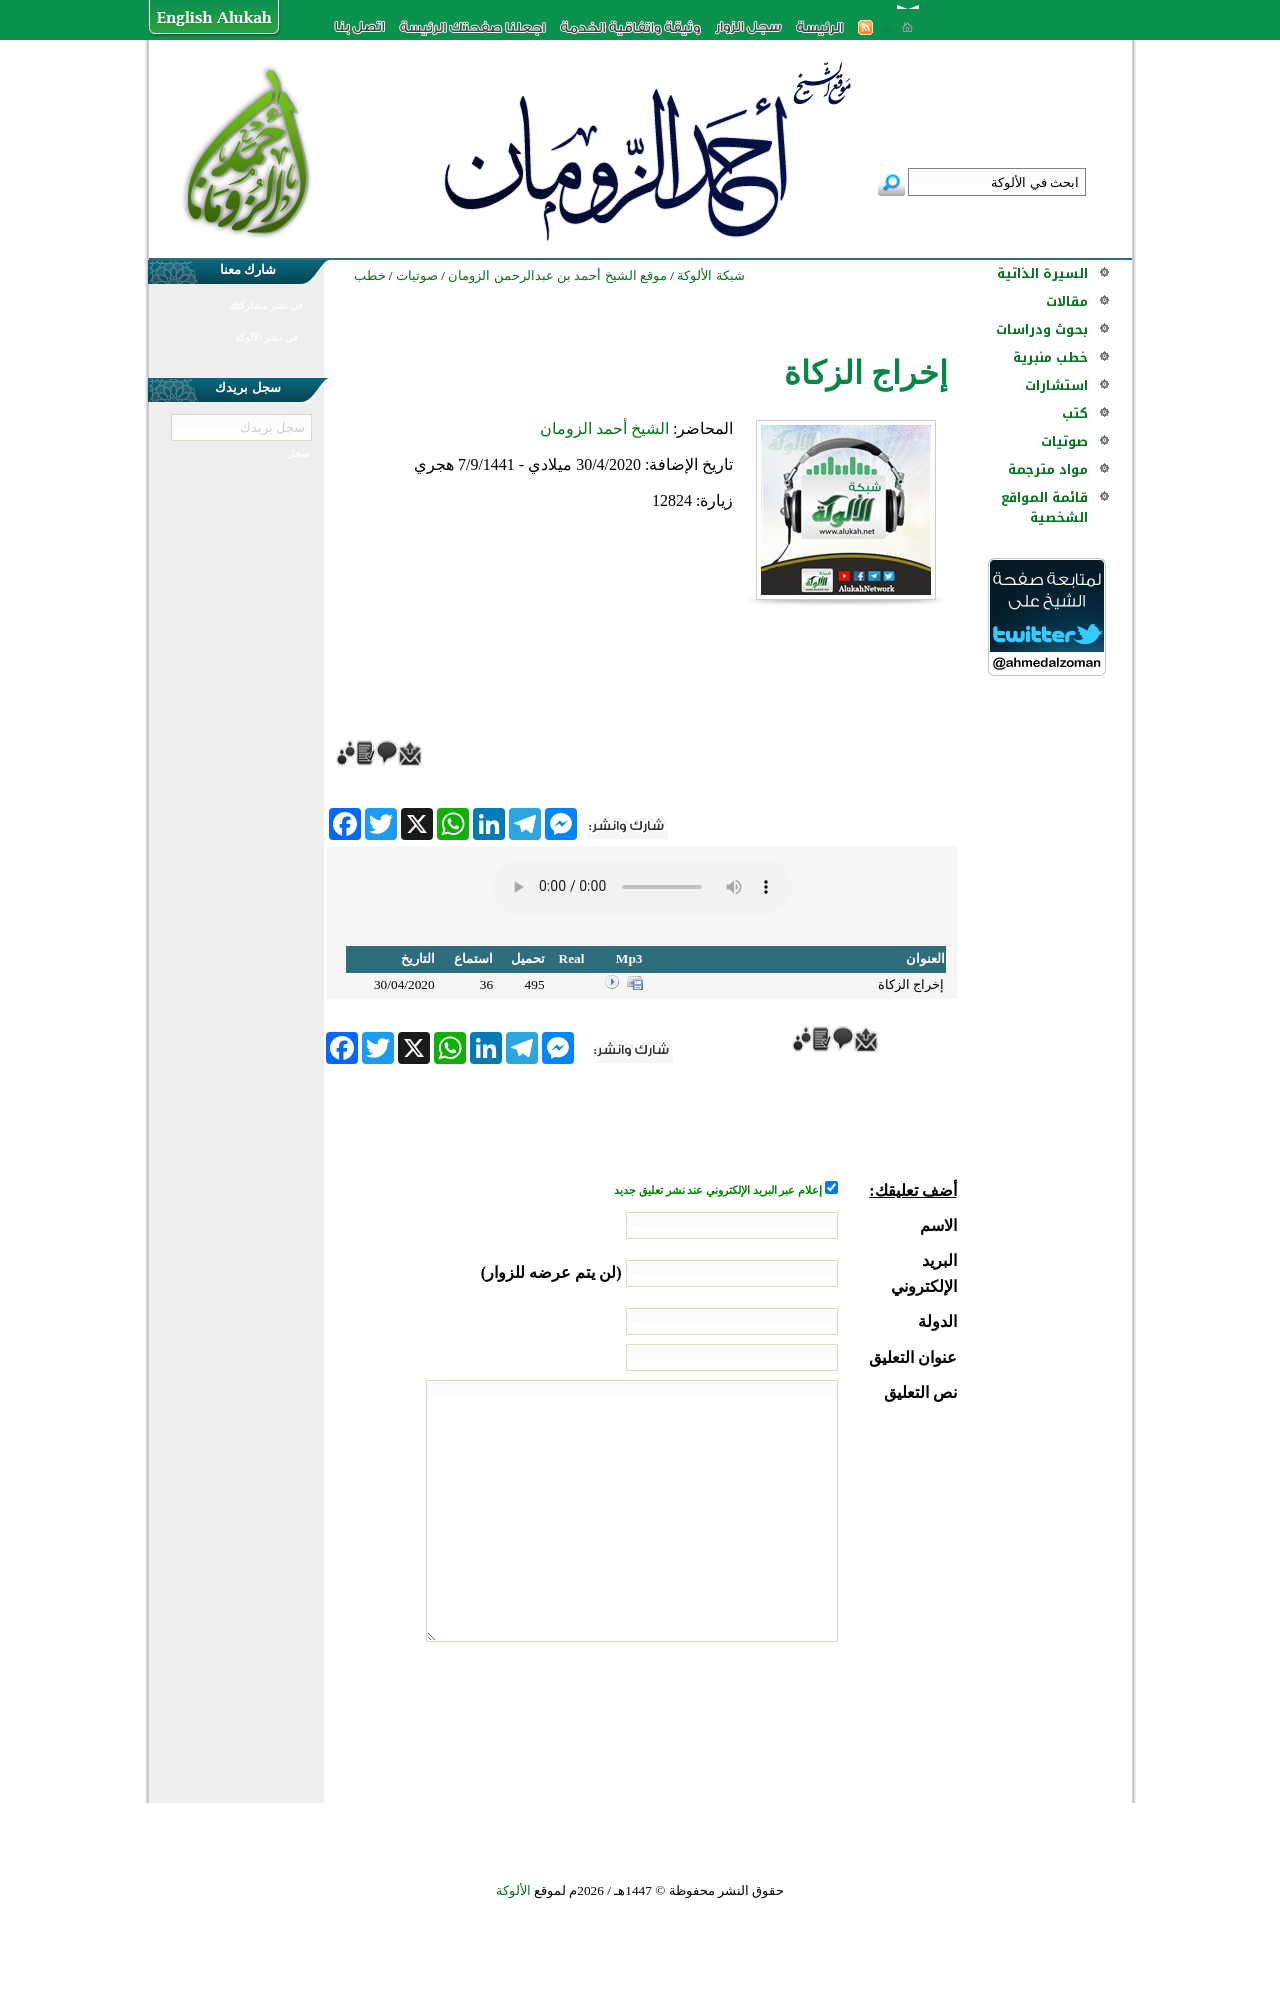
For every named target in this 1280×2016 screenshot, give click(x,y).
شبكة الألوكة (710, 275)
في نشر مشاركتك (266, 305)
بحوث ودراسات (1042, 329)
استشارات (1056, 385)
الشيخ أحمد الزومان (604, 428)
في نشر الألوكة (266, 337)
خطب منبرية (1050, 357)
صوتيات (1064, 441)
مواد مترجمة (1048, 469)
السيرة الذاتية (1042, 273)
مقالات (1067, 301)
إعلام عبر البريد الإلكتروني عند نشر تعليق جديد (719, 1190)
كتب (1075, 413)
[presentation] (805, 1717)
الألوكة (513, 1890)
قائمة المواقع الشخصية (1044, 507)
